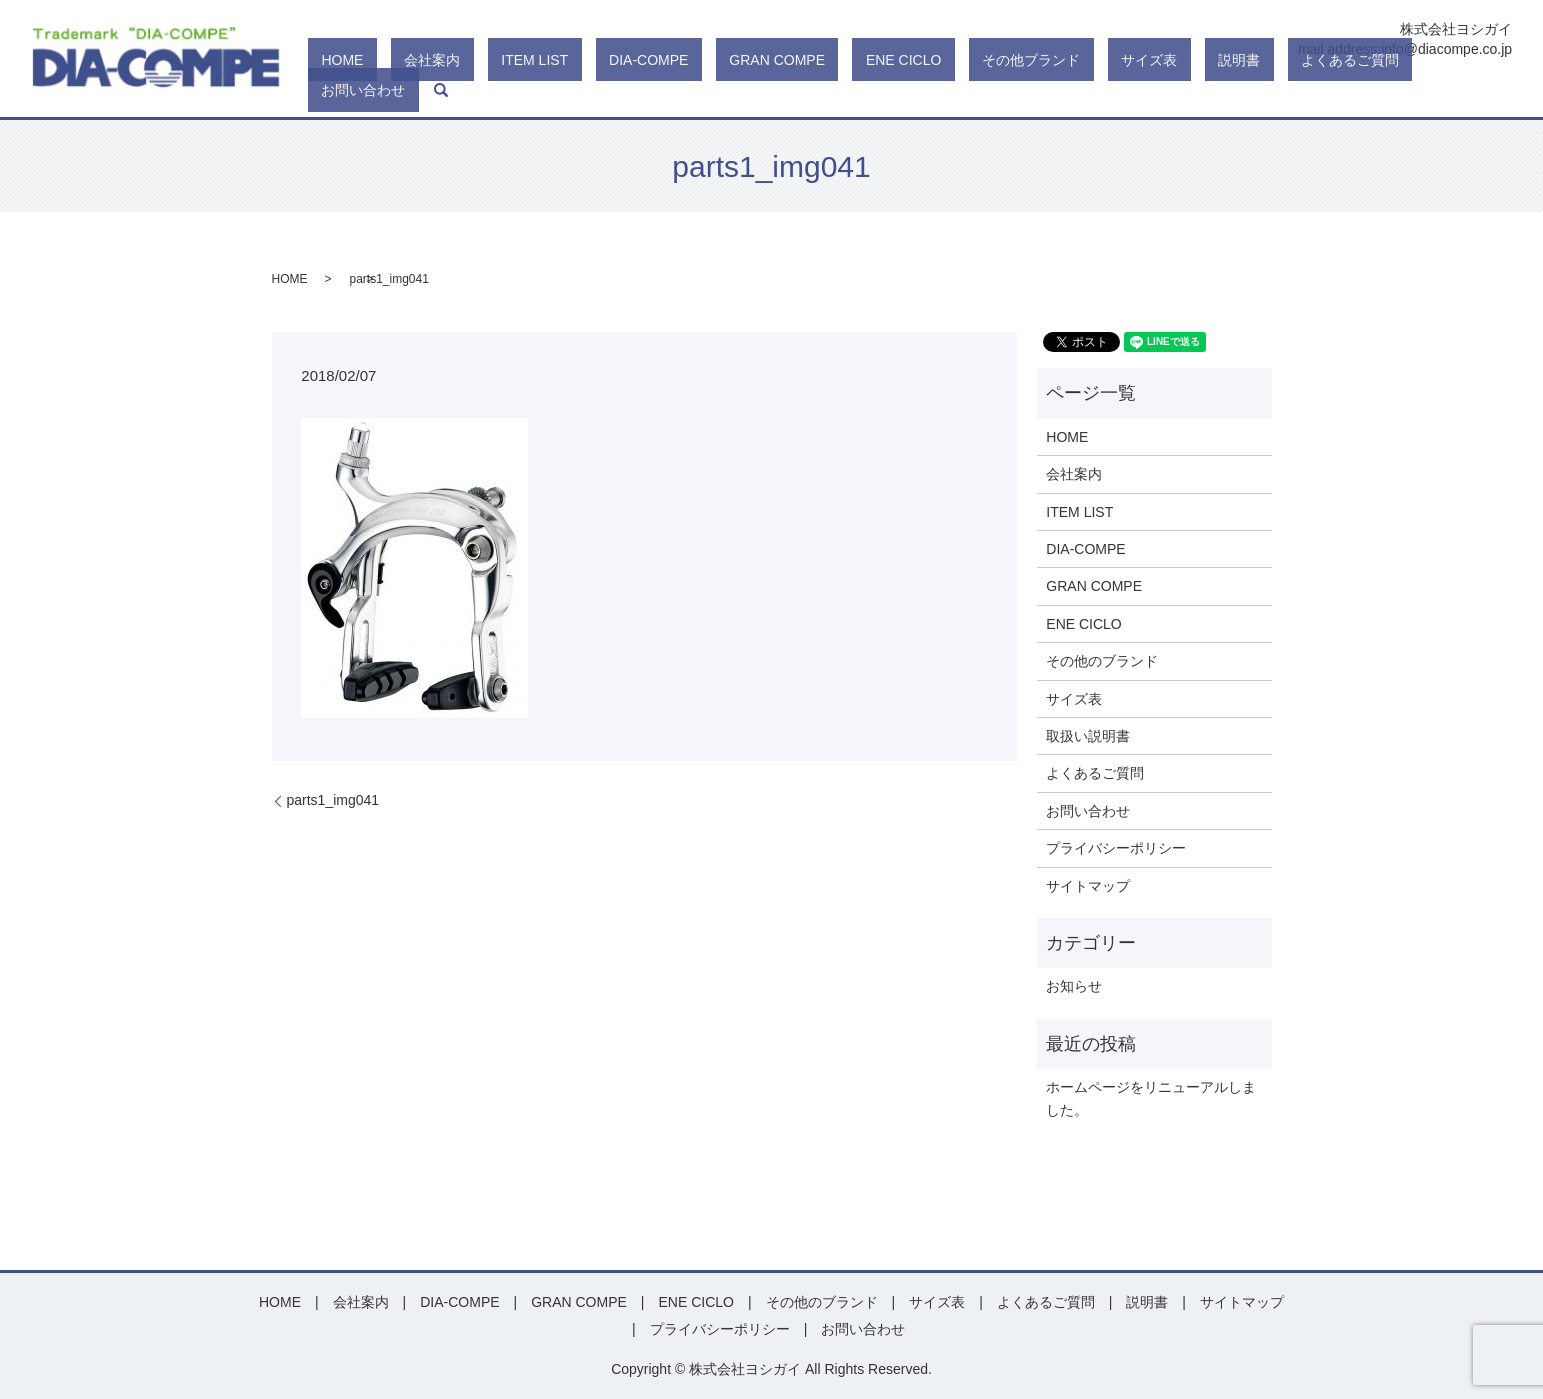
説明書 (1244, 90)
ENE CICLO (989, 90)
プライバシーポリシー (1116, 848)
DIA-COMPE (788, 90)
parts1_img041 (333, 800)
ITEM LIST (701, 90)
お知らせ (1074, 986)
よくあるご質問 (1328, 90)
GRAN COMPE (890, 90)
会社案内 (626, 90)
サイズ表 (1181, 90)
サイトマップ (1088, 886)
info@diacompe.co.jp (1446, 49)
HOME (563, 90)
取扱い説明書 (1088, 736)
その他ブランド (1090, 90)
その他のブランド (1102, 661)
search (1497, 90)
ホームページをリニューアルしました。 (1151, 1098)
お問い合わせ (1433, 90)
